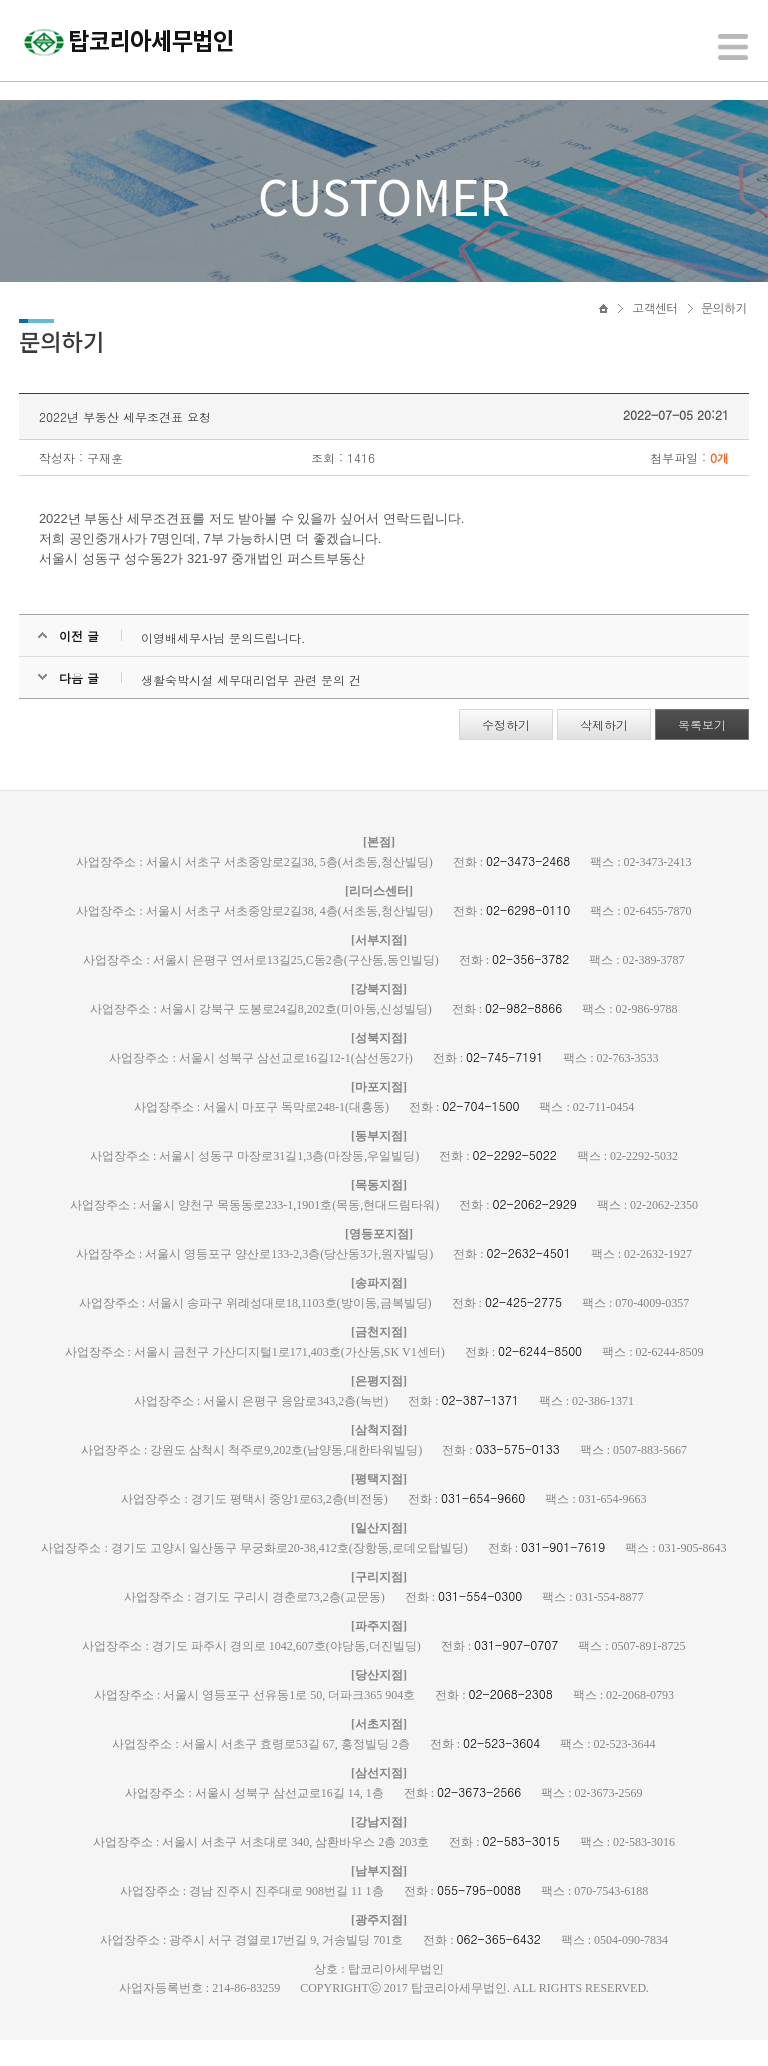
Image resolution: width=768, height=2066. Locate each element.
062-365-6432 (499, 1964)
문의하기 (724, 327)
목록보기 (701, 750)
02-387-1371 (480, 1425)
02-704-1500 (480, 1131)
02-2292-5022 (515, 1180)
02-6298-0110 (528, 935)
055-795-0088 (479, 1915)
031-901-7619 (563, 1572)
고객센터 (654, 327)
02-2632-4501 (529, 1278)
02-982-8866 (523, 1033)
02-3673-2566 (479, 1817)
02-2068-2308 (511, 1719)
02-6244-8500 (540, 1376)
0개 (718, 483)
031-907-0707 (516, 1670)
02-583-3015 (521, 1866)
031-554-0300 (480, 1621)
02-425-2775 (523, 1327)
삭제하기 (603, 750)
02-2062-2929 (535, 1229)
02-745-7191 (504, 1082)
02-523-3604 (501, 1768)
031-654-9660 (483, 1523)
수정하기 (505, 750)
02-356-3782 (530, 984)
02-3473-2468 (528, 886)
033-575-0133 (518, 1474)
